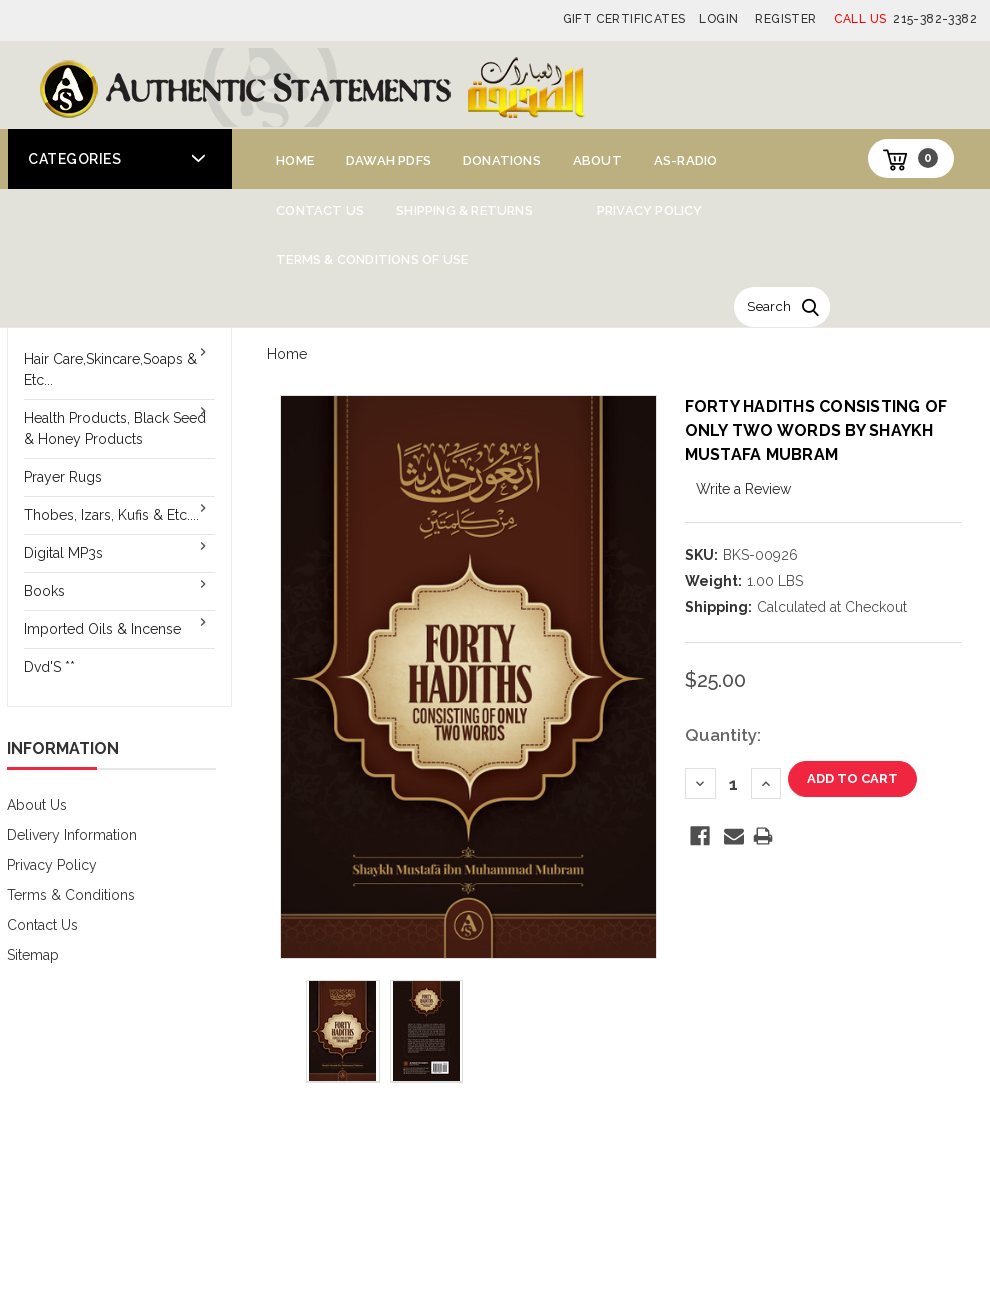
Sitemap (33, 955)
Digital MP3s (63, 553)
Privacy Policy (650, 210)
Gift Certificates (624, 19)
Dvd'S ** (49, 667)
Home (295, 160)
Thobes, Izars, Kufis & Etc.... (111, 515)
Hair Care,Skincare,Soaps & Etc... (110, 369)
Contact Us (320, 210)
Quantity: (723, 735)
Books (44, 591)
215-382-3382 (905, 19)
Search (769, 306)
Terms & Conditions (71, 895)
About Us (37, 805)
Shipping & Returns (464, 210)
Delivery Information (72, 835)
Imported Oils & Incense (102, 629)
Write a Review (743, 489)
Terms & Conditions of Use (372, 259)
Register (785, 19)
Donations (502, 160)
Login (718, 19)
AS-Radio (686, 160)
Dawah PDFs (388, 160)
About (597, 160)
